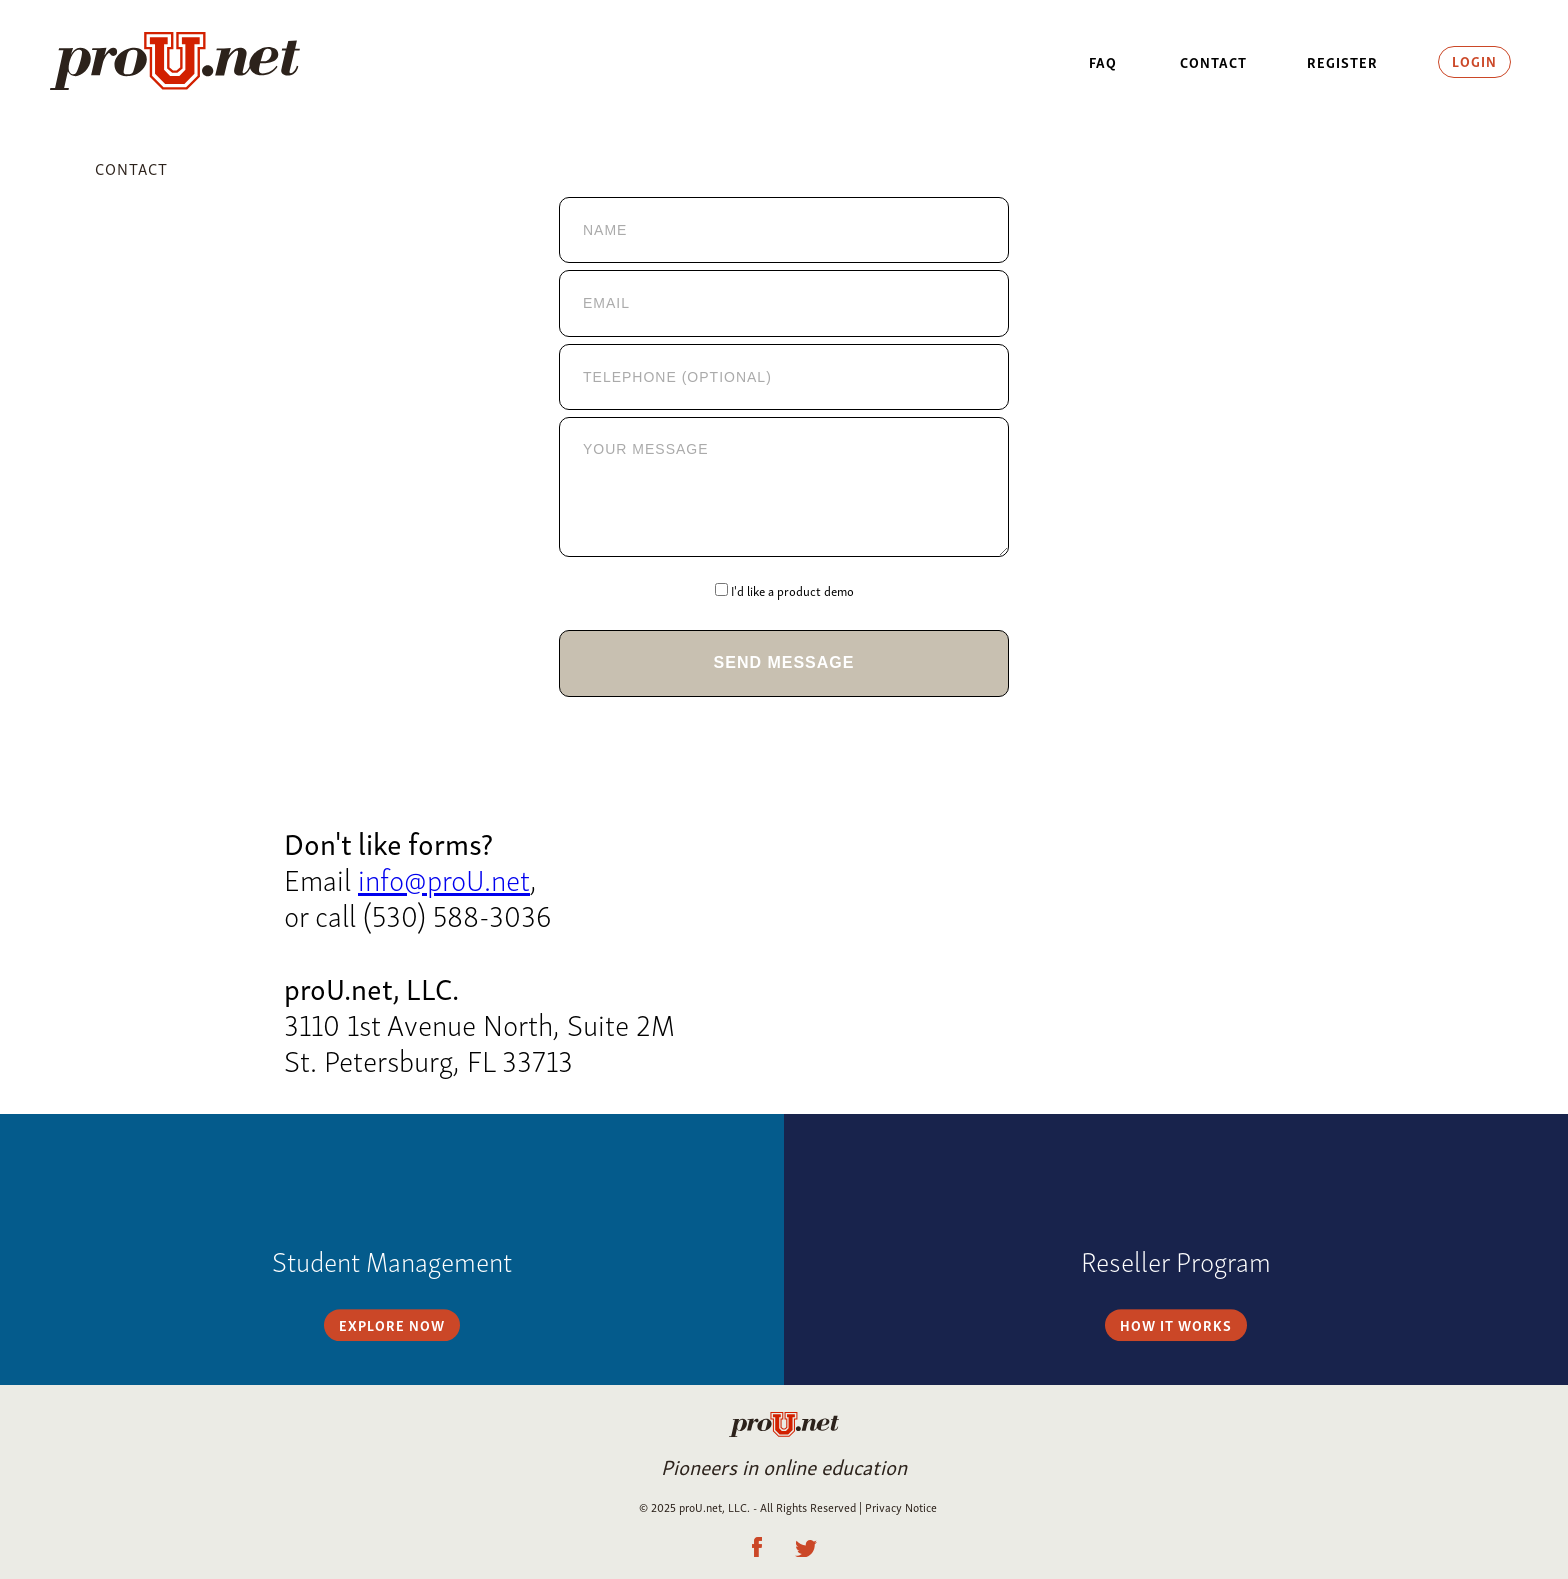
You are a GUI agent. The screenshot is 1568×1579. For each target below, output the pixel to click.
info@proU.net (444, 877)
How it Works (1176, 1249)
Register (1342, 61)
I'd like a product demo (792, 591)
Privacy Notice (901, 1506)
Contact (1213, 61)
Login (1474, 60)
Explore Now (392, 1249)
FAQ (1103, 61)
